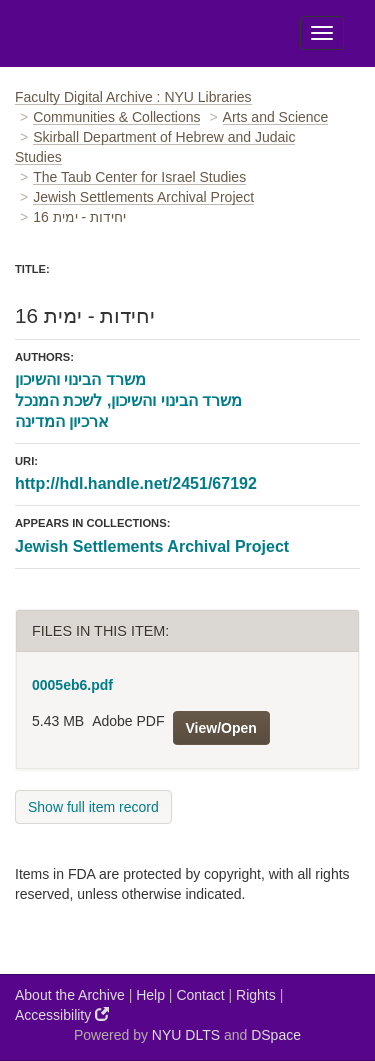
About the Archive (70, 995)
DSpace (276, 1035)
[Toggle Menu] (322, 33)
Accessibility (62, 1014)
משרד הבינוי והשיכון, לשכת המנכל (128, 400)
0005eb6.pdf (72, 685)
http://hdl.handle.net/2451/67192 (136, 483)
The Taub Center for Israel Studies (139, 177)
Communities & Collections (116, 117)
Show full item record (93, 807)
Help (150, 995)
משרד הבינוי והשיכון (80, 379)
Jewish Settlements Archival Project (143, 197)
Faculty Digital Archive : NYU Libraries (133, 97)
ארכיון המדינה (62, 421)
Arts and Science (276, 117)
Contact (200, 995)
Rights (256, 995)
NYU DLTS (186, 1035)
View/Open (221, 728)
